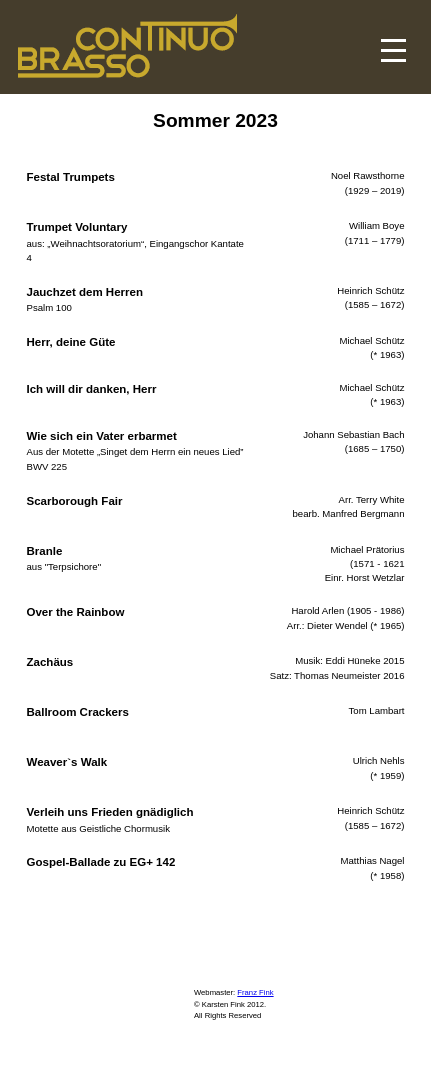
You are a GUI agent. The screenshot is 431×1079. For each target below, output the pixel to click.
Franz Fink (255, 992)
